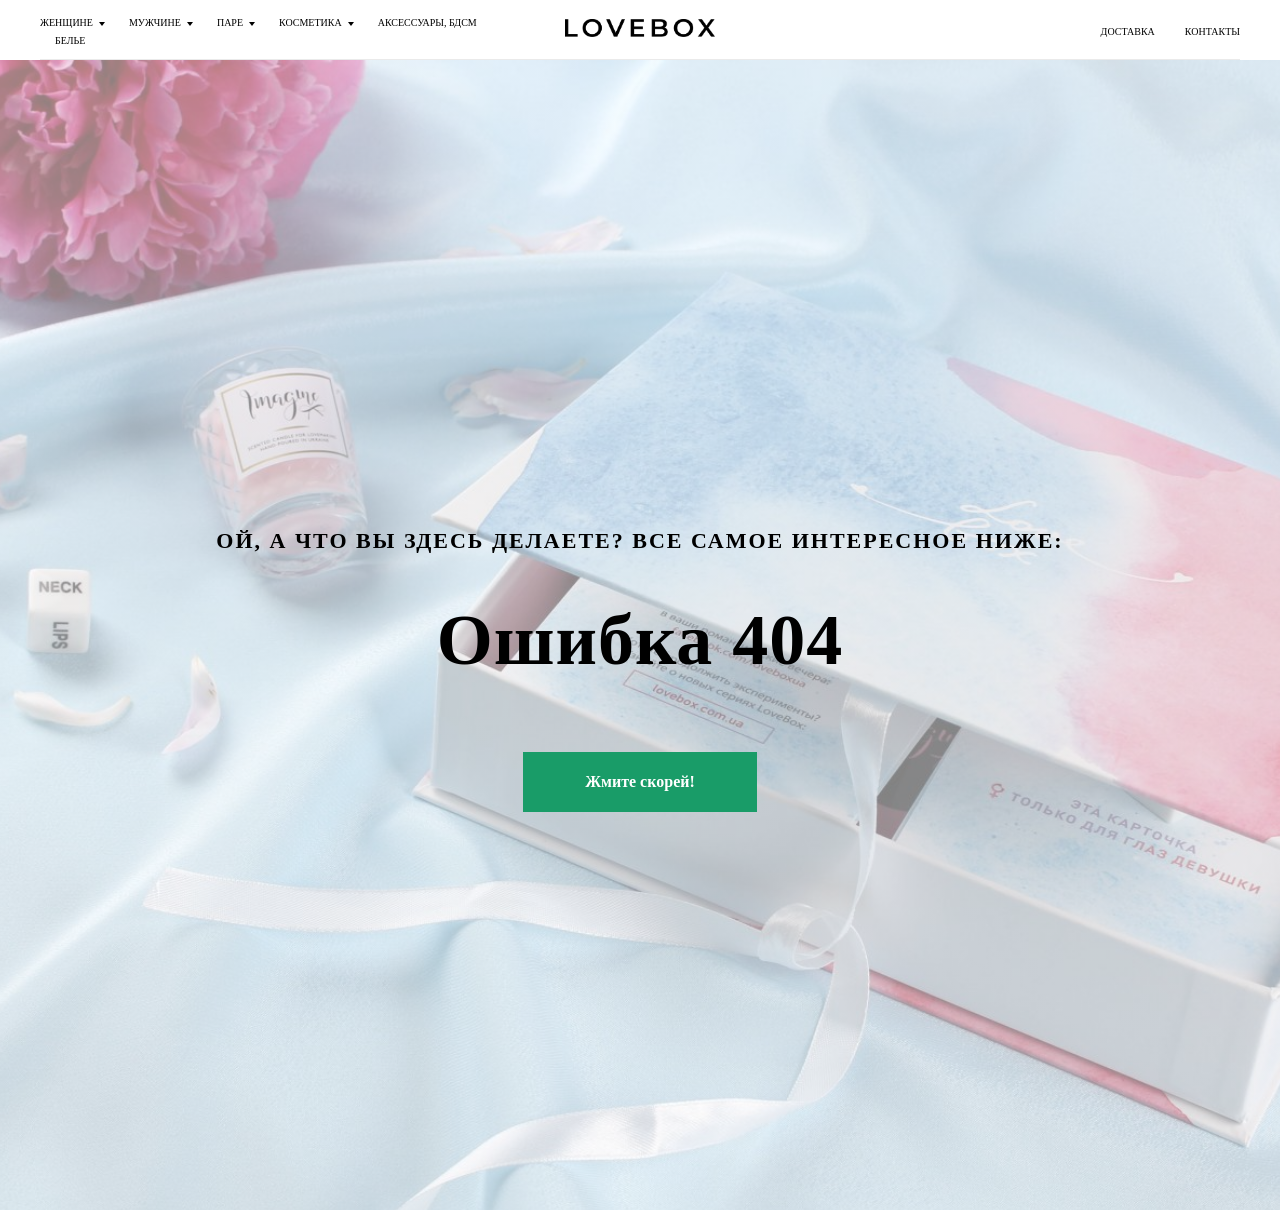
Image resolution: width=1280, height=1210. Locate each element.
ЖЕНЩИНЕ (66, 22)
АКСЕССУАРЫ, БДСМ (427, 22)
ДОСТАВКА (1128, 31)
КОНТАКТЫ (1212, 31)
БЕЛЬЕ (70, 40)
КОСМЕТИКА (310, 22)
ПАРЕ (230, 22)
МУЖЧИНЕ (155, 22)
